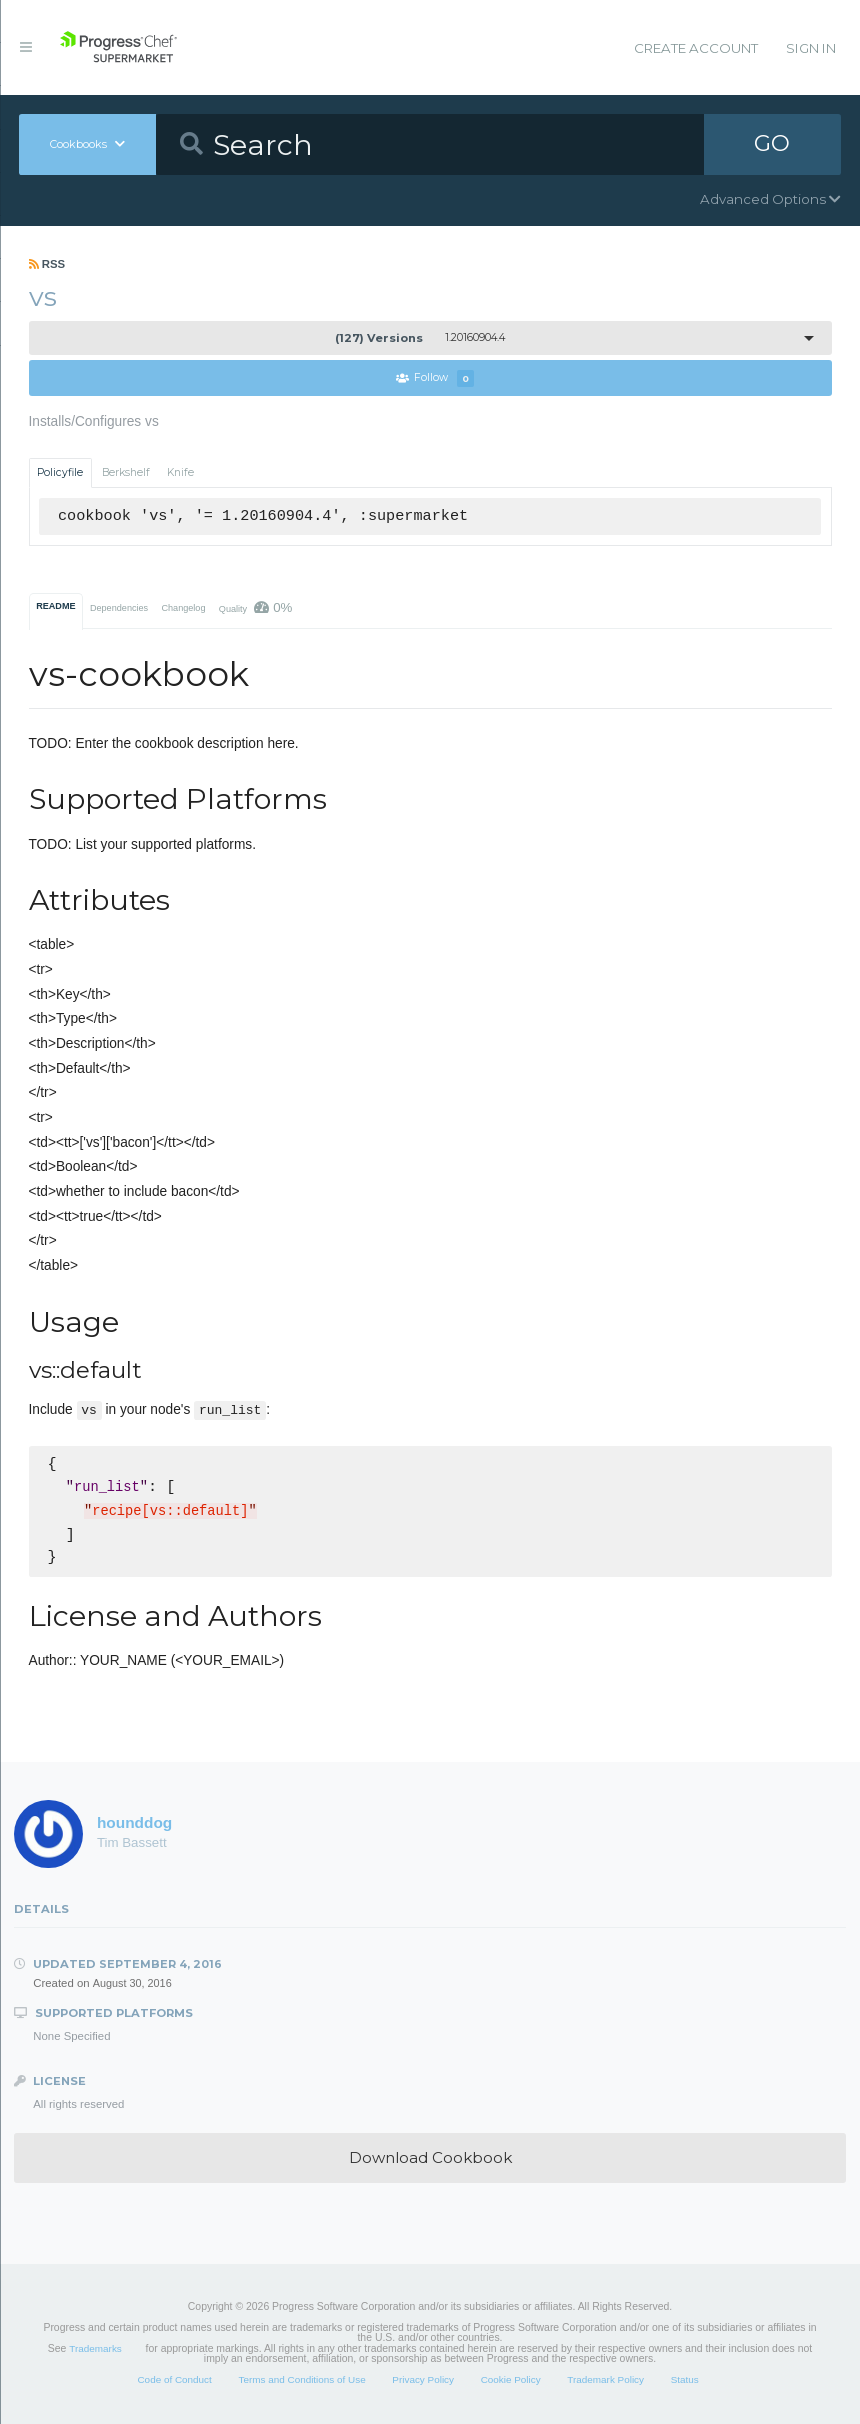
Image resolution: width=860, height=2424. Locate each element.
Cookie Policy (511, 2379)
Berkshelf (126, 472)
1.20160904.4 (420, 338)
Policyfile (60, 472)
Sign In (811, 48)
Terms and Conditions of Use (301, 2379)
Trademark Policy (605, 2379)
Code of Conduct (174, 2379)
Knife (180, 472)
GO (772, 144)
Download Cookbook (430, 2157)
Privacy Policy (423, 2379)
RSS (47, 264)
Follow (435, 378)
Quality (256, 607)
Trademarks (95, 2348)
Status (685, 2379)
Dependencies (119, 608)
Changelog (183, 608)
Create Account (696, 48)
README (55, 606)
